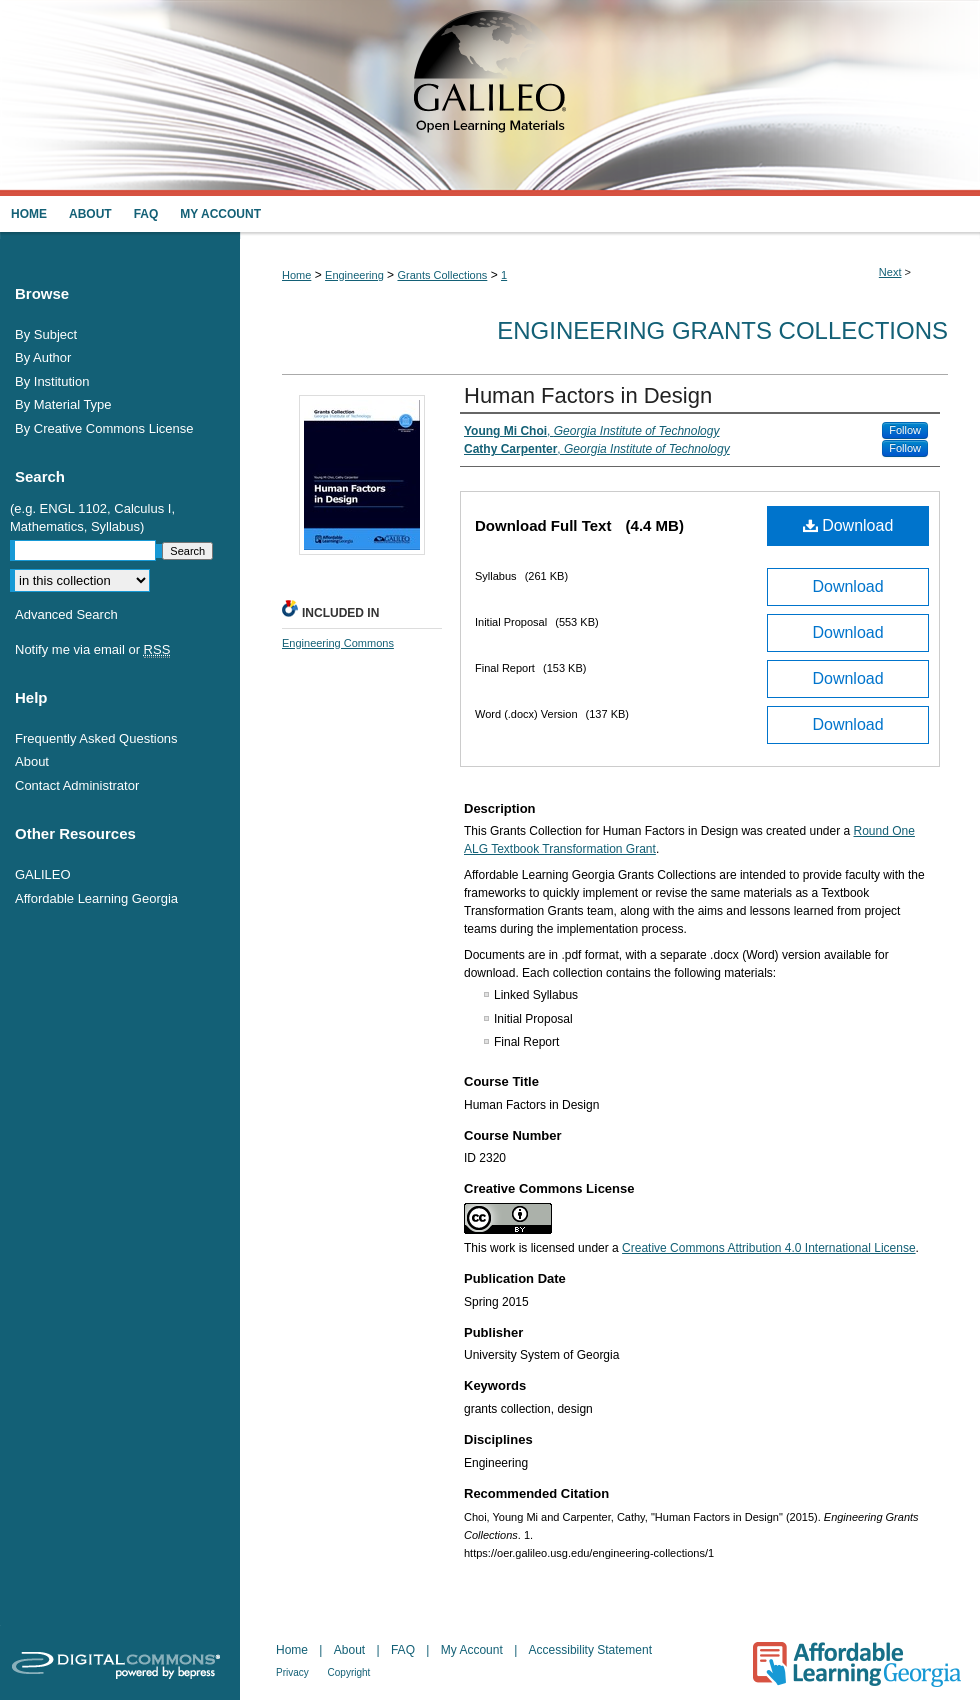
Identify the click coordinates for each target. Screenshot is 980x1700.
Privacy (294, 1672)
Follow (905, 430)
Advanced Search (66, 614)
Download (848, 525)
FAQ (404, 1650)
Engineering (354, 275)
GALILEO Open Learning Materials (490, 98)
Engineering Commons (338, 643)
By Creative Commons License (104, 428)
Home (296, 275)
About (32, 761)
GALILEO (43, 874)
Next (890, 272)
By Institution (52, 381)
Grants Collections (442, 275)
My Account (473, 1650)
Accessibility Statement (590, 1650)
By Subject (46, 334)
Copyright (349, 1672)
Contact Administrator (77, 785)
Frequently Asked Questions (96, 738)
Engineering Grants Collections (722, 330)
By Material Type (63, 404)
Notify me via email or (92, 650)
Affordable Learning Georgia (96, 898)
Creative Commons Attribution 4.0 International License (769, 1248)
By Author (43, 357)
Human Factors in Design (588, 395)
